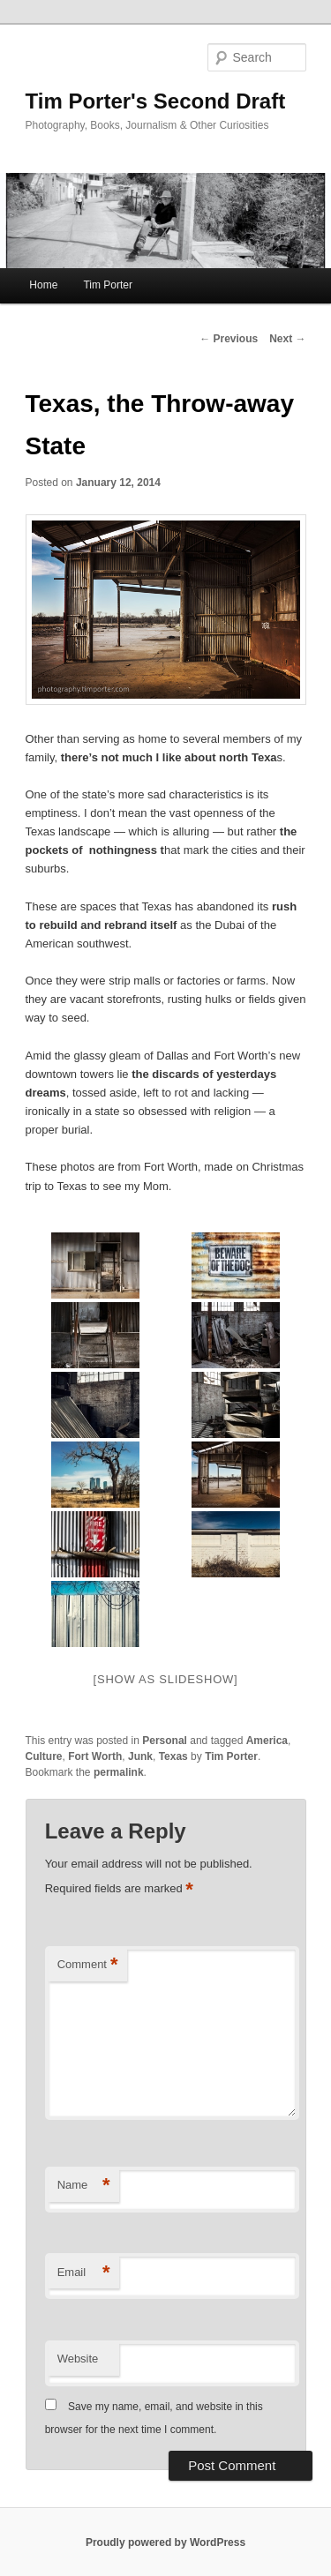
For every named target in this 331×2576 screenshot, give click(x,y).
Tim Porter (107, 285)
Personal (164, 1740)
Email (83, 2273)
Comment (87, 1965)
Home (43, 285)
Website (78, 2358)
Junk (140, 1756)
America (267, 1740)
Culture (44, 1756)
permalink (119, 1772)
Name (83, 2185)
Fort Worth (95, 1756)
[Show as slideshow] (166, 1679)
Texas (173, 1756)
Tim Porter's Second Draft (156, 101)
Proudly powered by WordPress (165, 2542)
